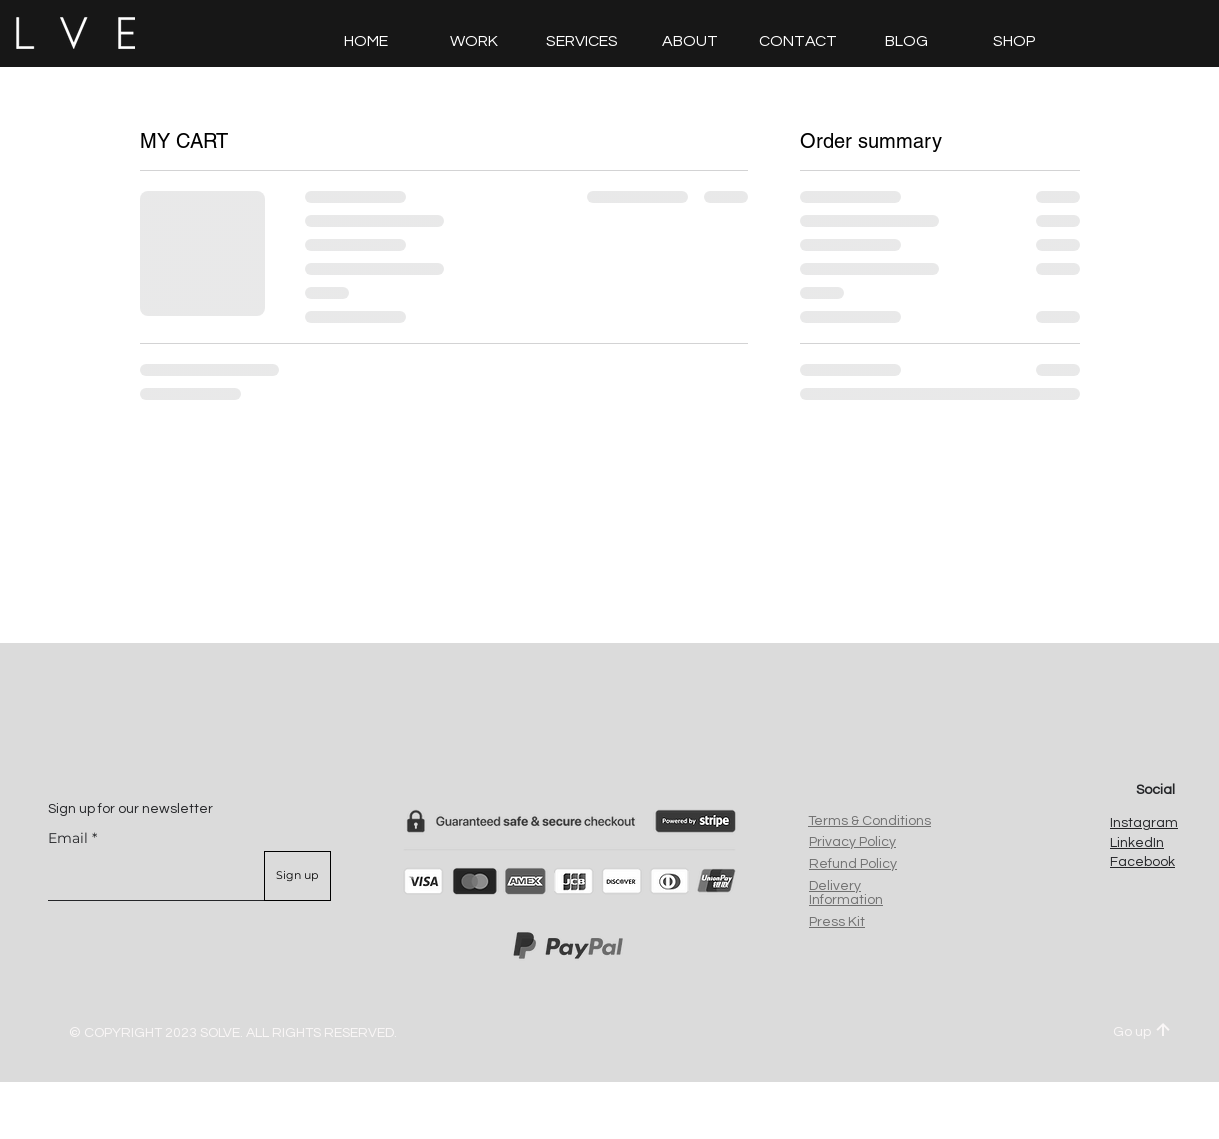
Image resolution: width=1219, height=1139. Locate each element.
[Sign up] (297, 876)
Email (68, 838)
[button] (798, 41)
